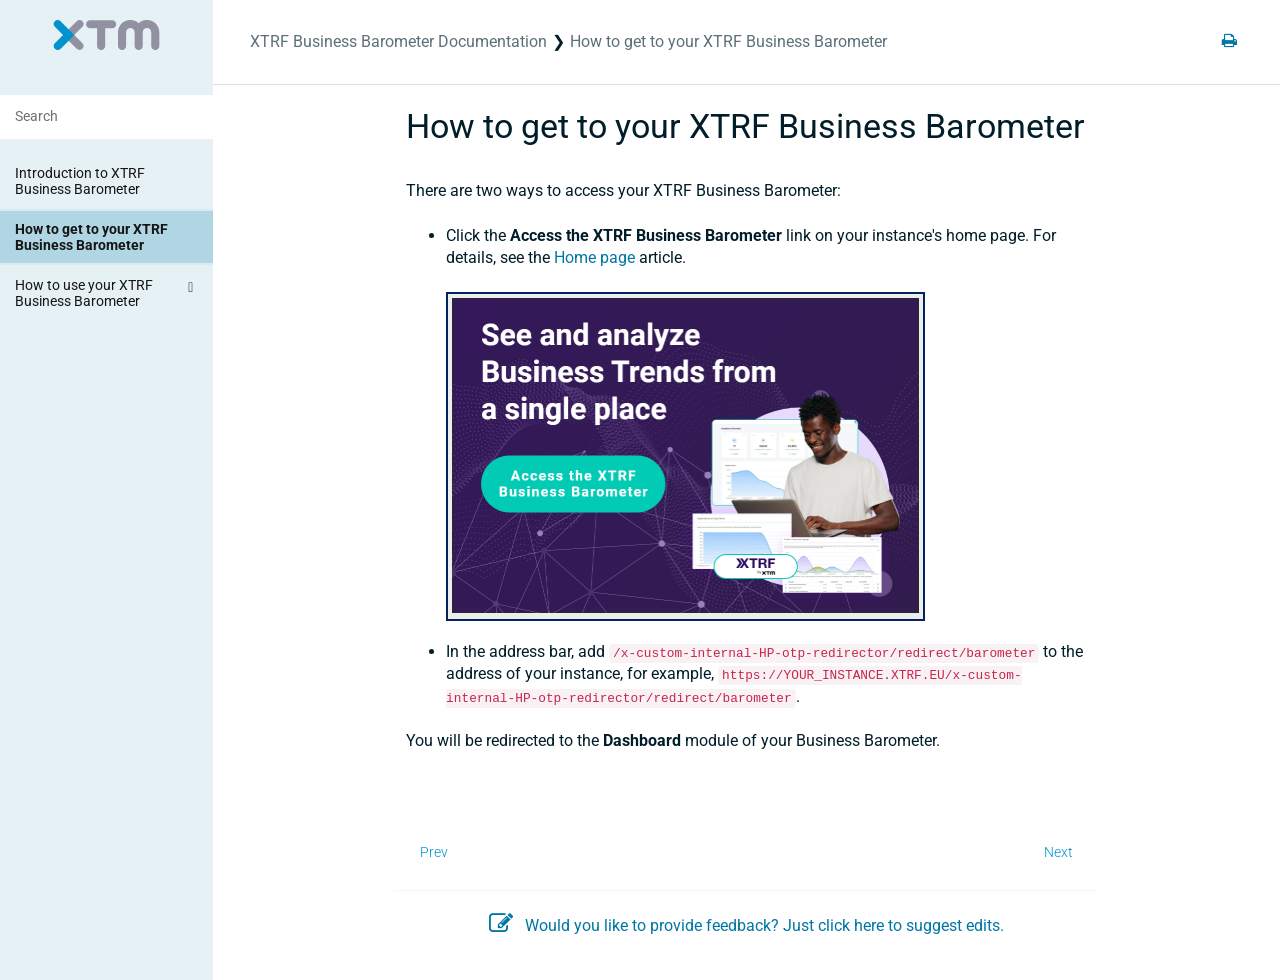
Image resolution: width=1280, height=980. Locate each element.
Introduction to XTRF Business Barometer (80, 181)
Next (1058, 852)
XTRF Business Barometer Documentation (398, 41)
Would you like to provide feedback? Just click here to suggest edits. (746, 925)
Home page (594, 257)
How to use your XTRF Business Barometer (107, 292)
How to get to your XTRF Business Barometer (91, 237)
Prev (434, 852)
